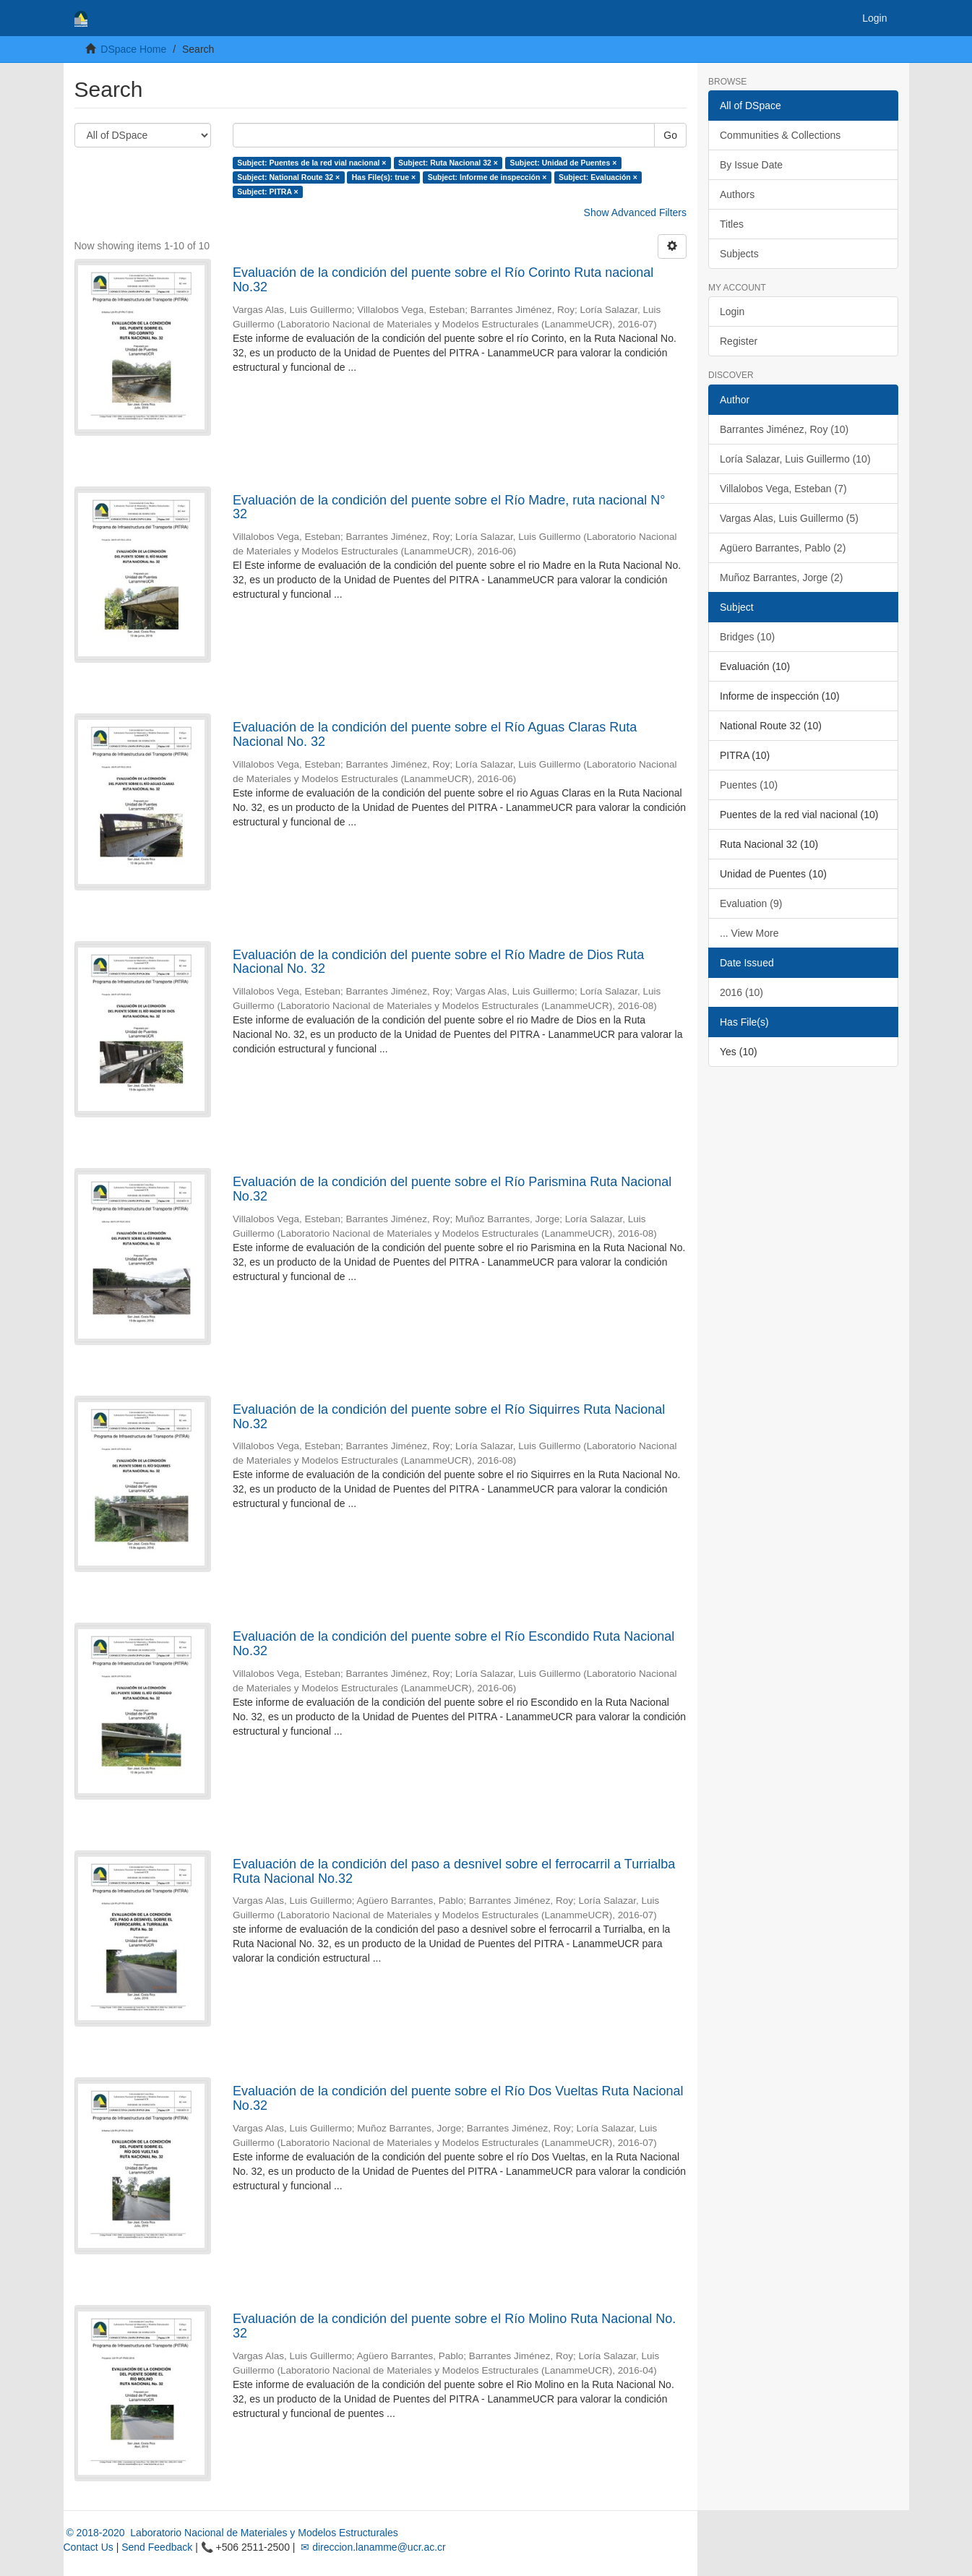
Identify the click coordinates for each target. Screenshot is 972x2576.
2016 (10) (741, 992)
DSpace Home (133, 49)
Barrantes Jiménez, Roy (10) (784, 429)
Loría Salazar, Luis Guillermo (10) (795, 459)
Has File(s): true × (384, 177)
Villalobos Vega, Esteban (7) (783, 488)
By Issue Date (751, 165)
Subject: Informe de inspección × (487, 177)
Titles (732, 224)
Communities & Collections (780, 135)
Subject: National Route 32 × (288, 177)
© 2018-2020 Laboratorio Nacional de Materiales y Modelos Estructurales (231, 2532)
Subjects (739, 253)
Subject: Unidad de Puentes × (562, 162)
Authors (737, 194)
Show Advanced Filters (635, 212)
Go (670, 135)
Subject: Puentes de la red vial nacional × (311, 162)
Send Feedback (156, 2547)
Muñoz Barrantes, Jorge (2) (781, 577)
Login (732, 311)
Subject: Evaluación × (598, 177)
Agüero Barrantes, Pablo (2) (783, 548)
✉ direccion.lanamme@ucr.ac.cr (371, 2547)
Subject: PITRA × (267, 191)
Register (738, 341)
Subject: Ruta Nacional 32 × (448, 162)
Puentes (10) (749, 785)
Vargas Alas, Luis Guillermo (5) (789, 518)
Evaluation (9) (751, 903)
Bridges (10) (747, 637)
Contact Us (88, 2547)
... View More (749, 933)
